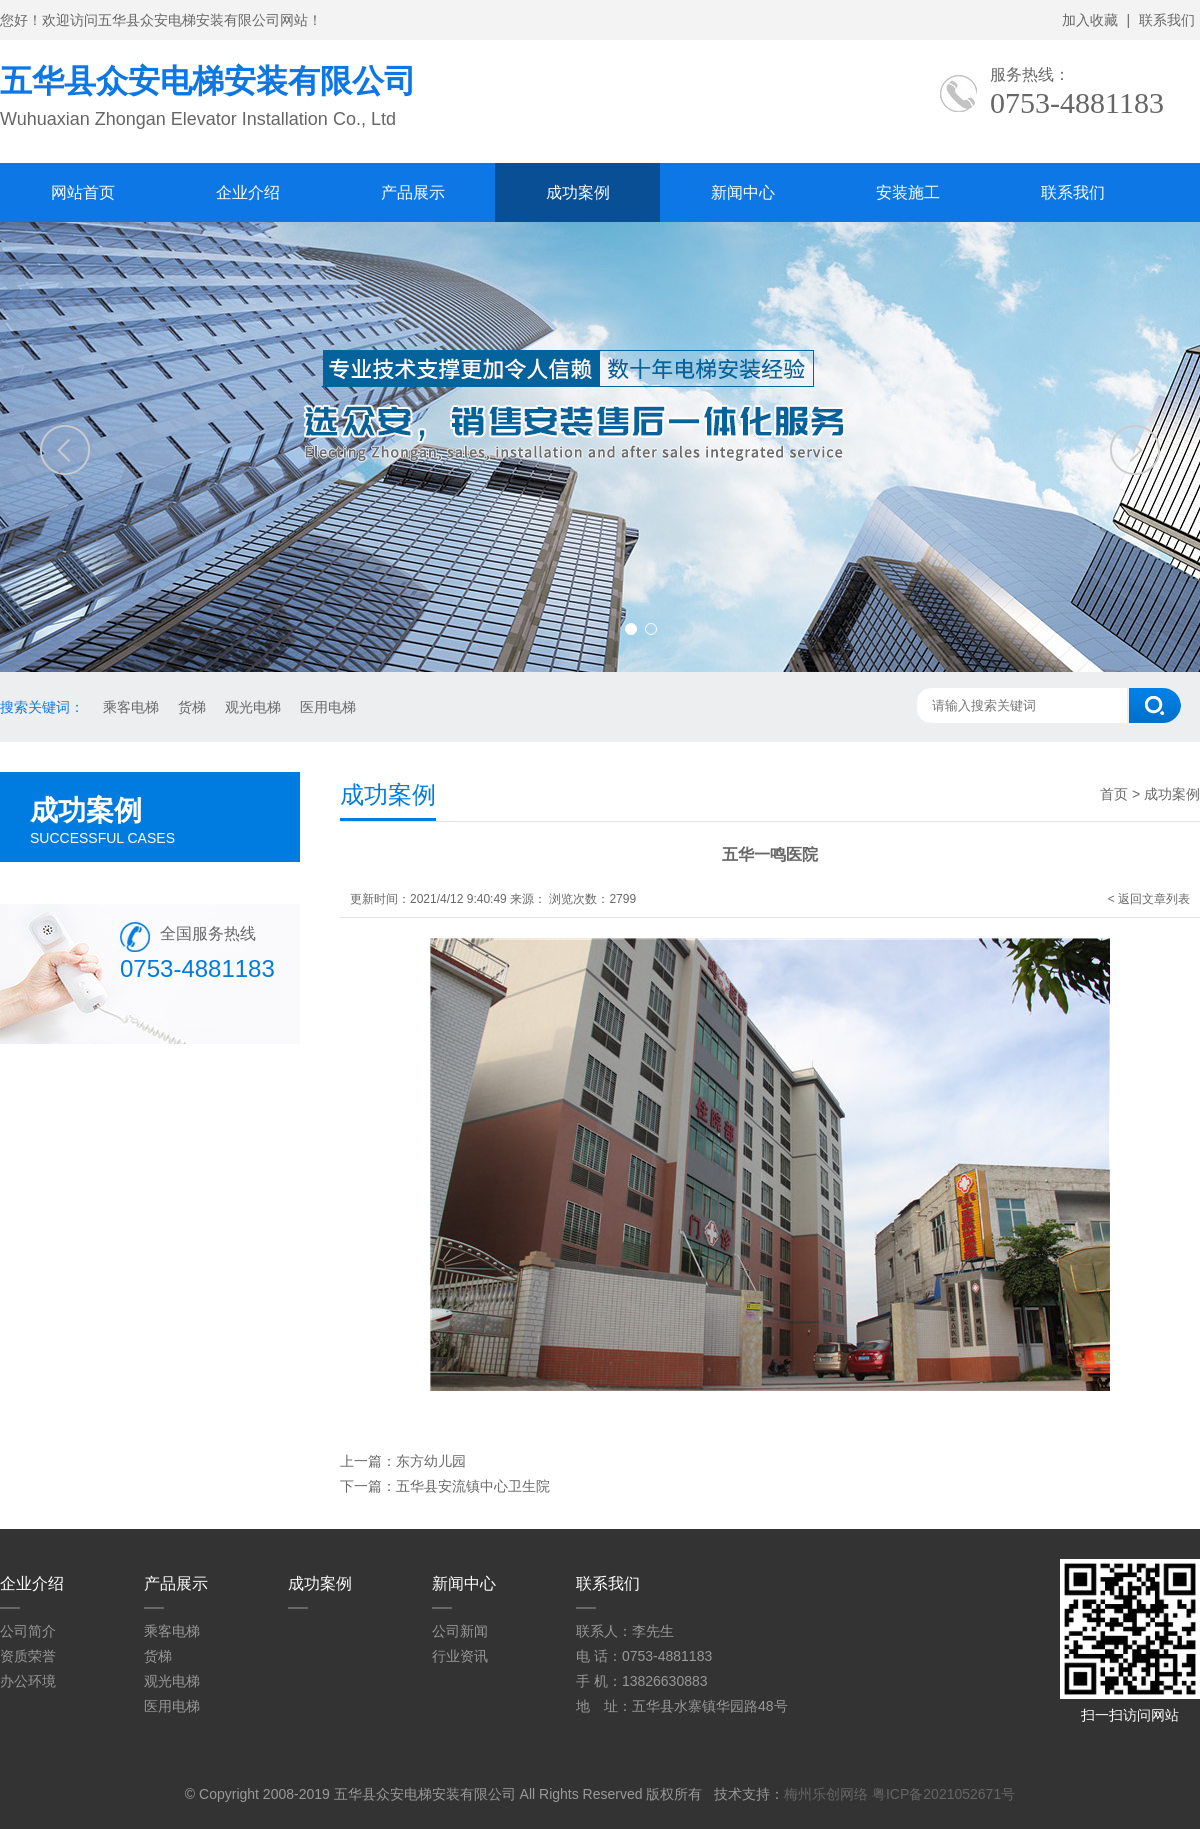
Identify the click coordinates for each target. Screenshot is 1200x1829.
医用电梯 (328, 707)
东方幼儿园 (431, 1461)
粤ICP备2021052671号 (943, 1794)
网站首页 (83, 192)
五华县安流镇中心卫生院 (473, 1486)
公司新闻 (460, 1631)
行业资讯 (460, 1656)
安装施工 (908, 192)
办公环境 (28, 1681)
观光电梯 (253, 707)
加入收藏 (1090, 20)
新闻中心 (743, 192)
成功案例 (578, 192)
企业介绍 (248, 192)
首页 (1114, 794)
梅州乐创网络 (826, 1794)
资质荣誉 (28, 1656)
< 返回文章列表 (1149, 899)
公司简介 (28, 1631)
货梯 (192, 707)
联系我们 (1167, 20)
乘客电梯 (131, 707)
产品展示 (413, 192)
